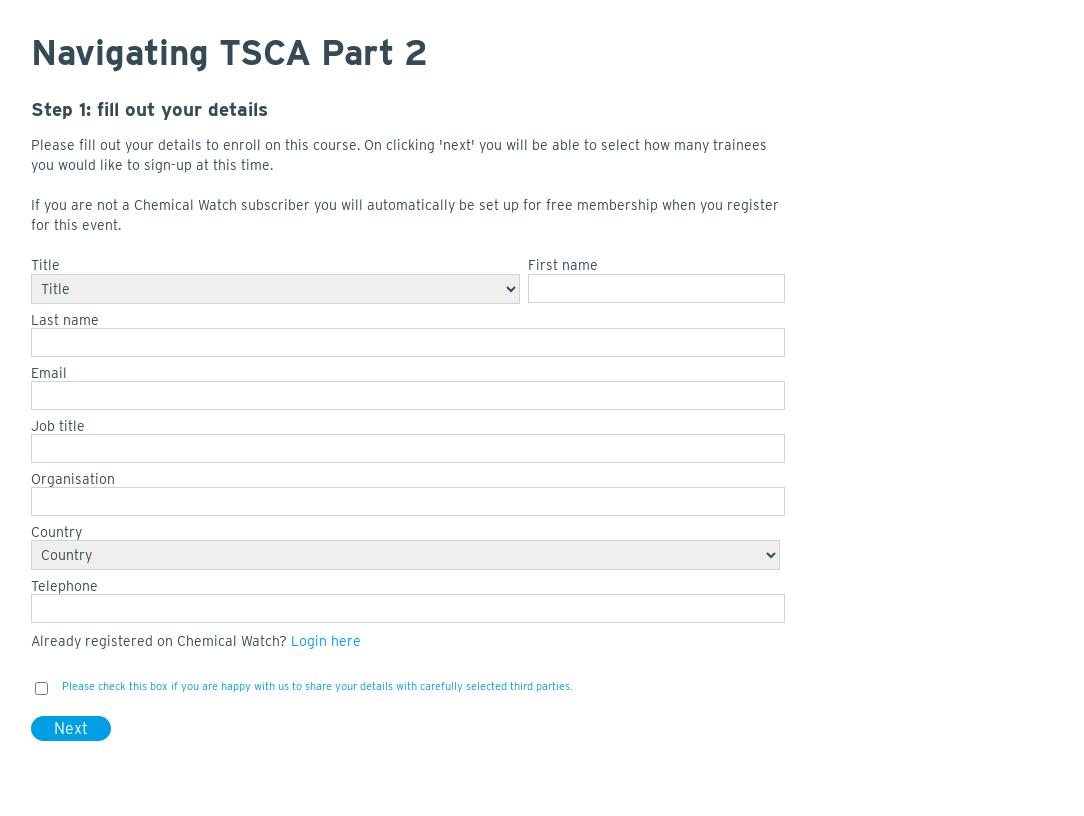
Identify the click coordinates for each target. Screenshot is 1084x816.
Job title (58, 426)
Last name (65, 320)
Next (71, 728)
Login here (326, 641)
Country (56, 532)
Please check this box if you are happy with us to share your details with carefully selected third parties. (317, 686)
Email (49, 373)
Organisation (73, 479)
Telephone (64, 586)
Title (45, 265)
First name (563, 265)
